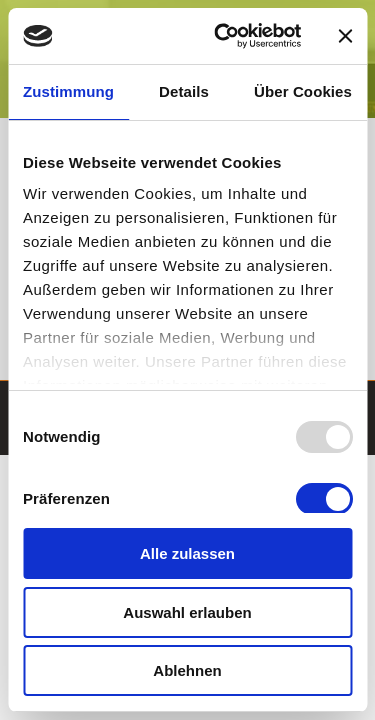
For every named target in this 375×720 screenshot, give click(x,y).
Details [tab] (184, 91)
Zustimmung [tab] (68, 91)
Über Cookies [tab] (303, 91)
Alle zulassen (187, 553)
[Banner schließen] (345, 36)
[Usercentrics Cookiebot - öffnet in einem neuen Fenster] (223, 36)
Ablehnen (187, 670)
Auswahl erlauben (187, 612)
